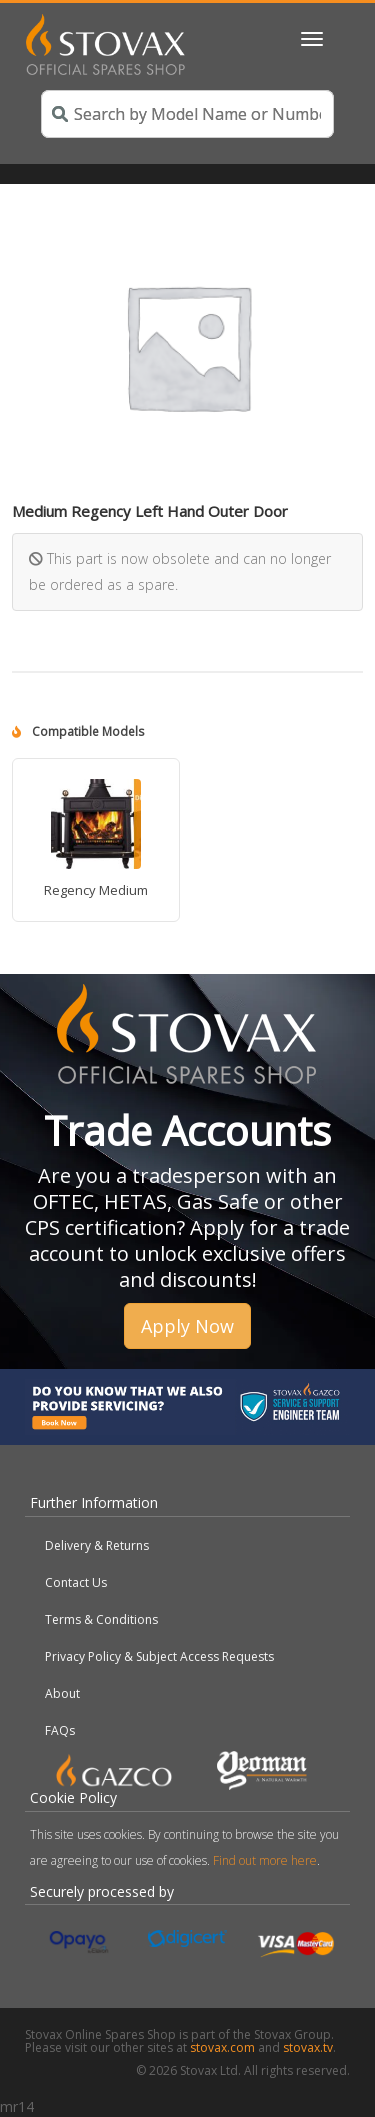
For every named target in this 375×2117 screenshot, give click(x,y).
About (62, 1693)
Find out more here (265, 1860)
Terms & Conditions (101, 1619)
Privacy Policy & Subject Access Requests (159, 1656)
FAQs (60, 1730)
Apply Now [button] (187, 1326)
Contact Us (76, 1582)
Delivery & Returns (97, 1545)
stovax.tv (308, 2047)
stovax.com (222, 2047)
